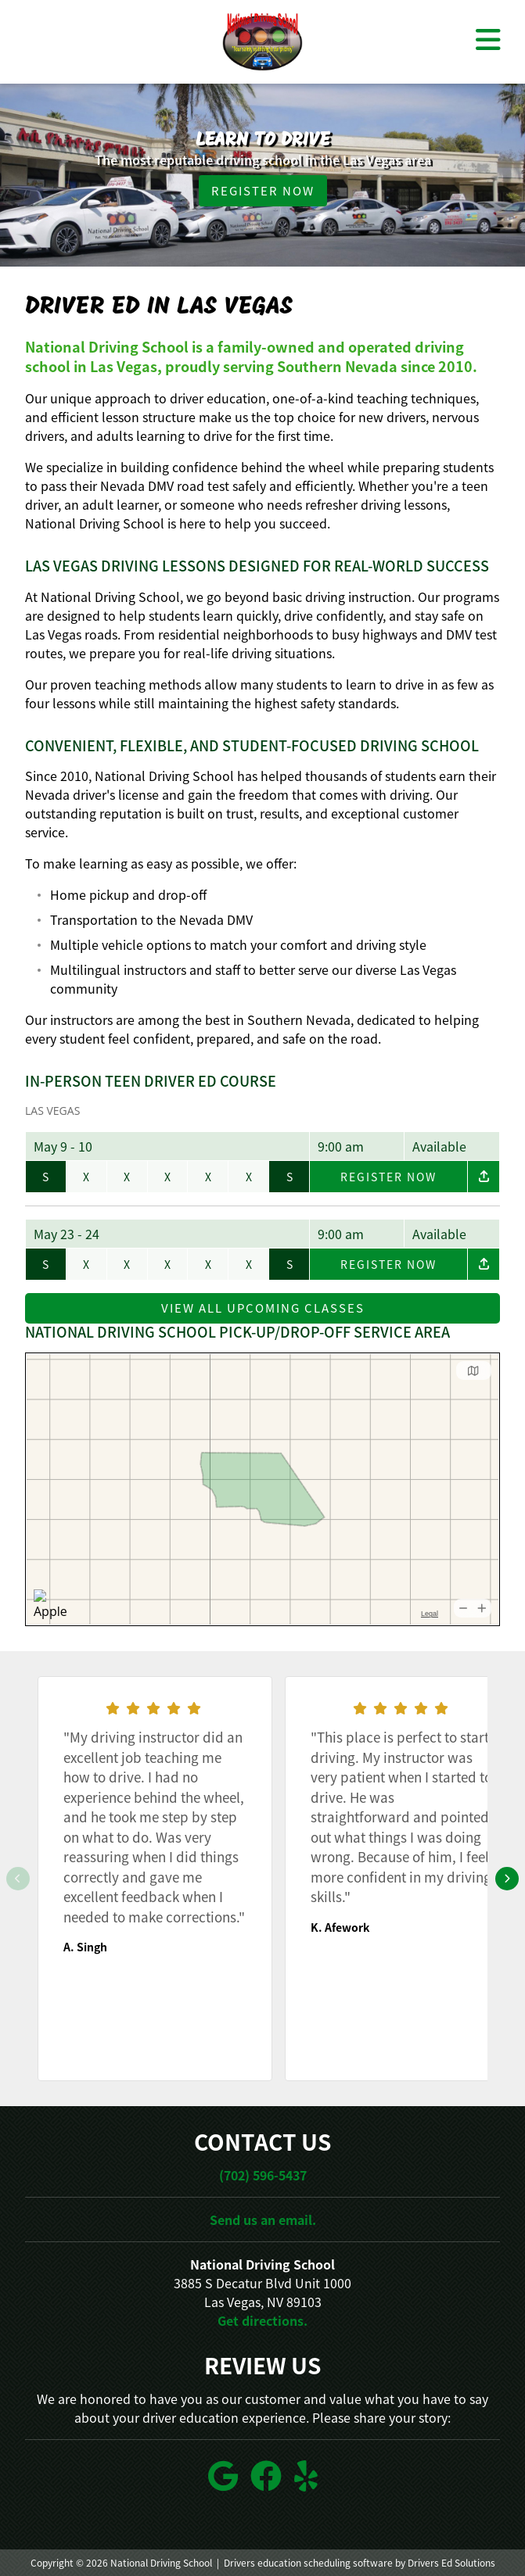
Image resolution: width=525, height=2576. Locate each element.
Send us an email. (263, 2219)
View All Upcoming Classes (263, 1308)
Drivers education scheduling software (308, 2563)
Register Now (263, 190)
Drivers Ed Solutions (451, 2563)
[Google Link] (223, 2475)
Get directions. (262, 2320)
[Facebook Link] (266, 2475)
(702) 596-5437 (263, 2175)
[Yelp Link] (306, 2475)
